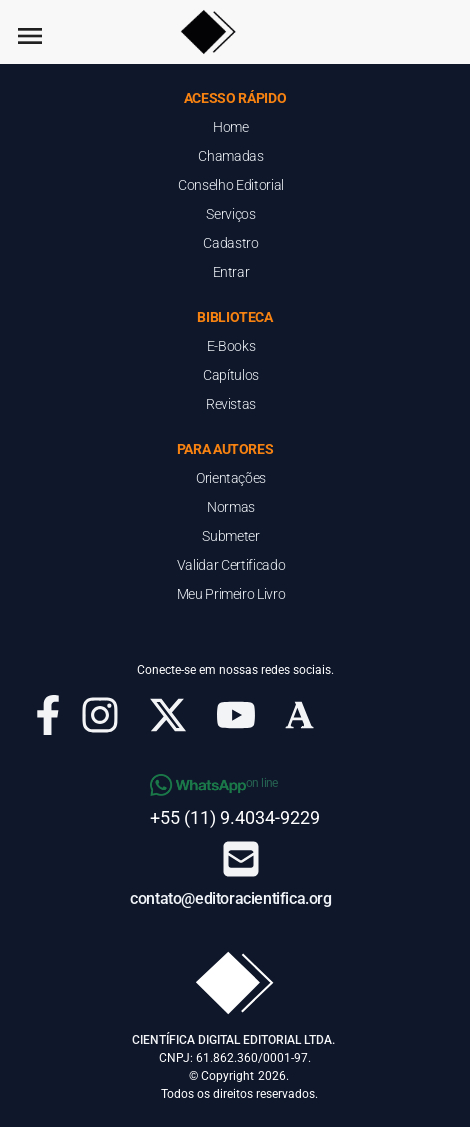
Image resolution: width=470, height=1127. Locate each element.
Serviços (230, 214)
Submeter (230, 536)
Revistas (231, 404)
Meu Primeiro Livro (231, 594)
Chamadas (230, 156)
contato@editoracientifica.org (230, 898)
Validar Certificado (231, 565)
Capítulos (231, 375)
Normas (231, 507)
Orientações (231, 478)
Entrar (231, 272)
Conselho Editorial (231, 185)
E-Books (231, 346)
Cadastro (230, 243)
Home (231, 127)
